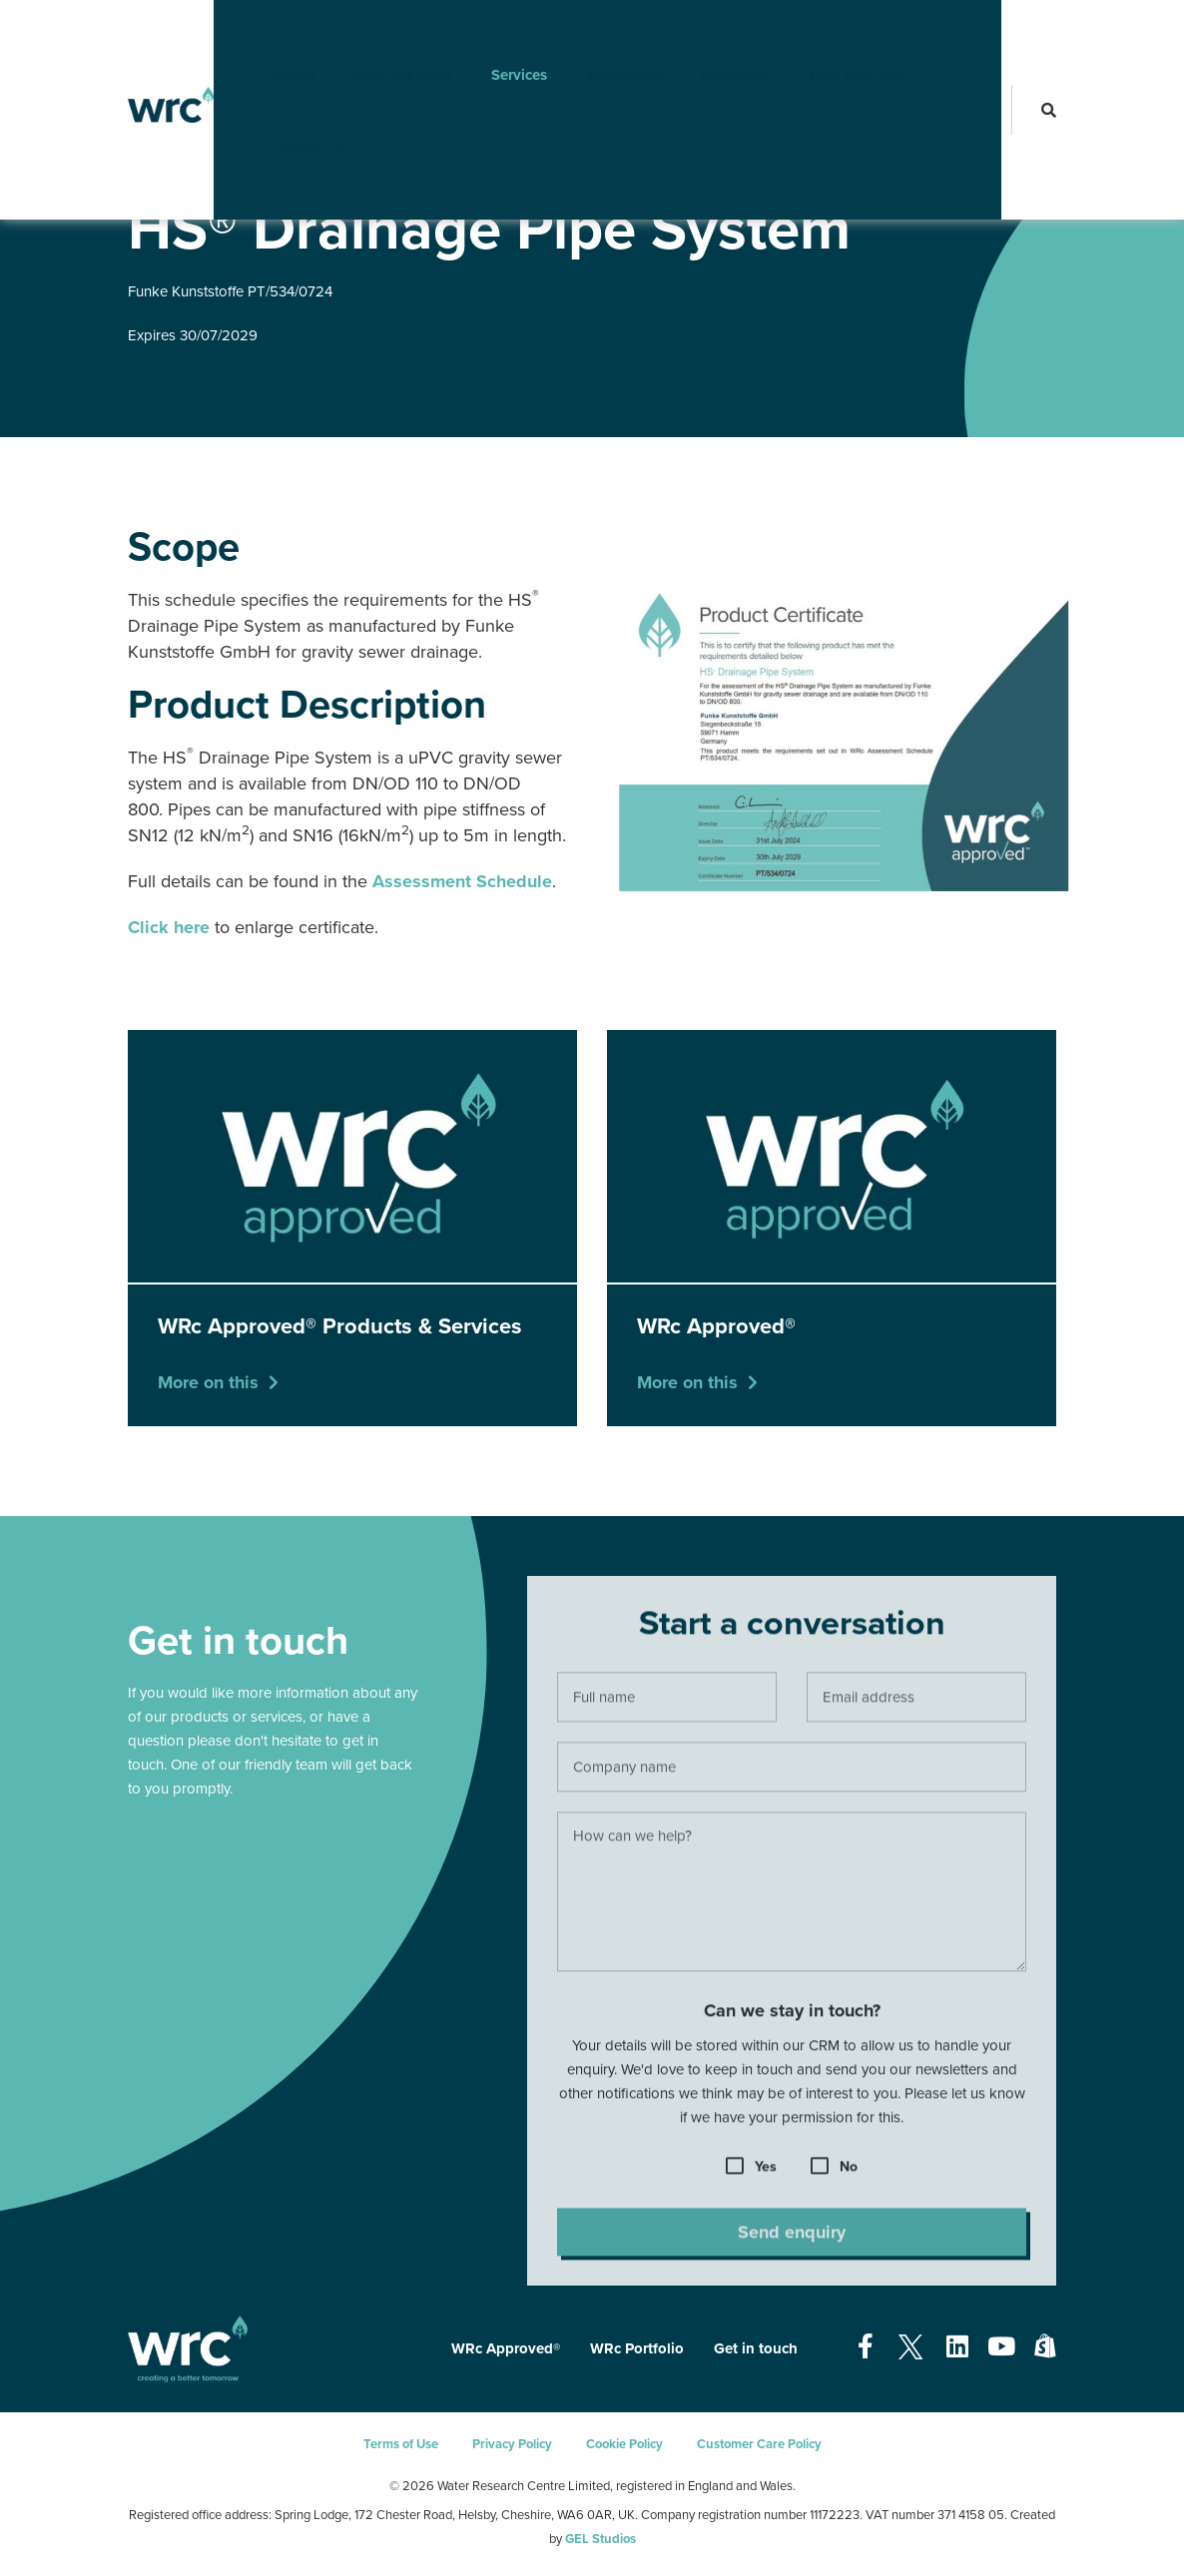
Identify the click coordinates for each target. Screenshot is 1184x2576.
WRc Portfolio (637, 2348)
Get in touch (756, 2348)
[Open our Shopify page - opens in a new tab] (1045, 2347)
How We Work (372, 35)
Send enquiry (792, 2238)
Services (488, 35)
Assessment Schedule (462, 881)
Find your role (826, 35)
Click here (169, 927)
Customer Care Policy (759, 2444)
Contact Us (280, 105)
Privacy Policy (512, 2444)
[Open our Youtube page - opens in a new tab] (1001, 2347)
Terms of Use (400, 2444)
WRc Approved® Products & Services (400, 169)
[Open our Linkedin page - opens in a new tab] (957, 2347)
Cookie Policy (624, 2444)
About (264, 35)
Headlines (704, 35)
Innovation (593, 35)
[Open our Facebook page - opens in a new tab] (866, 2347)
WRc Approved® (238, 169)
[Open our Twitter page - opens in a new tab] (909, 2347)
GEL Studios (600, 2539)
